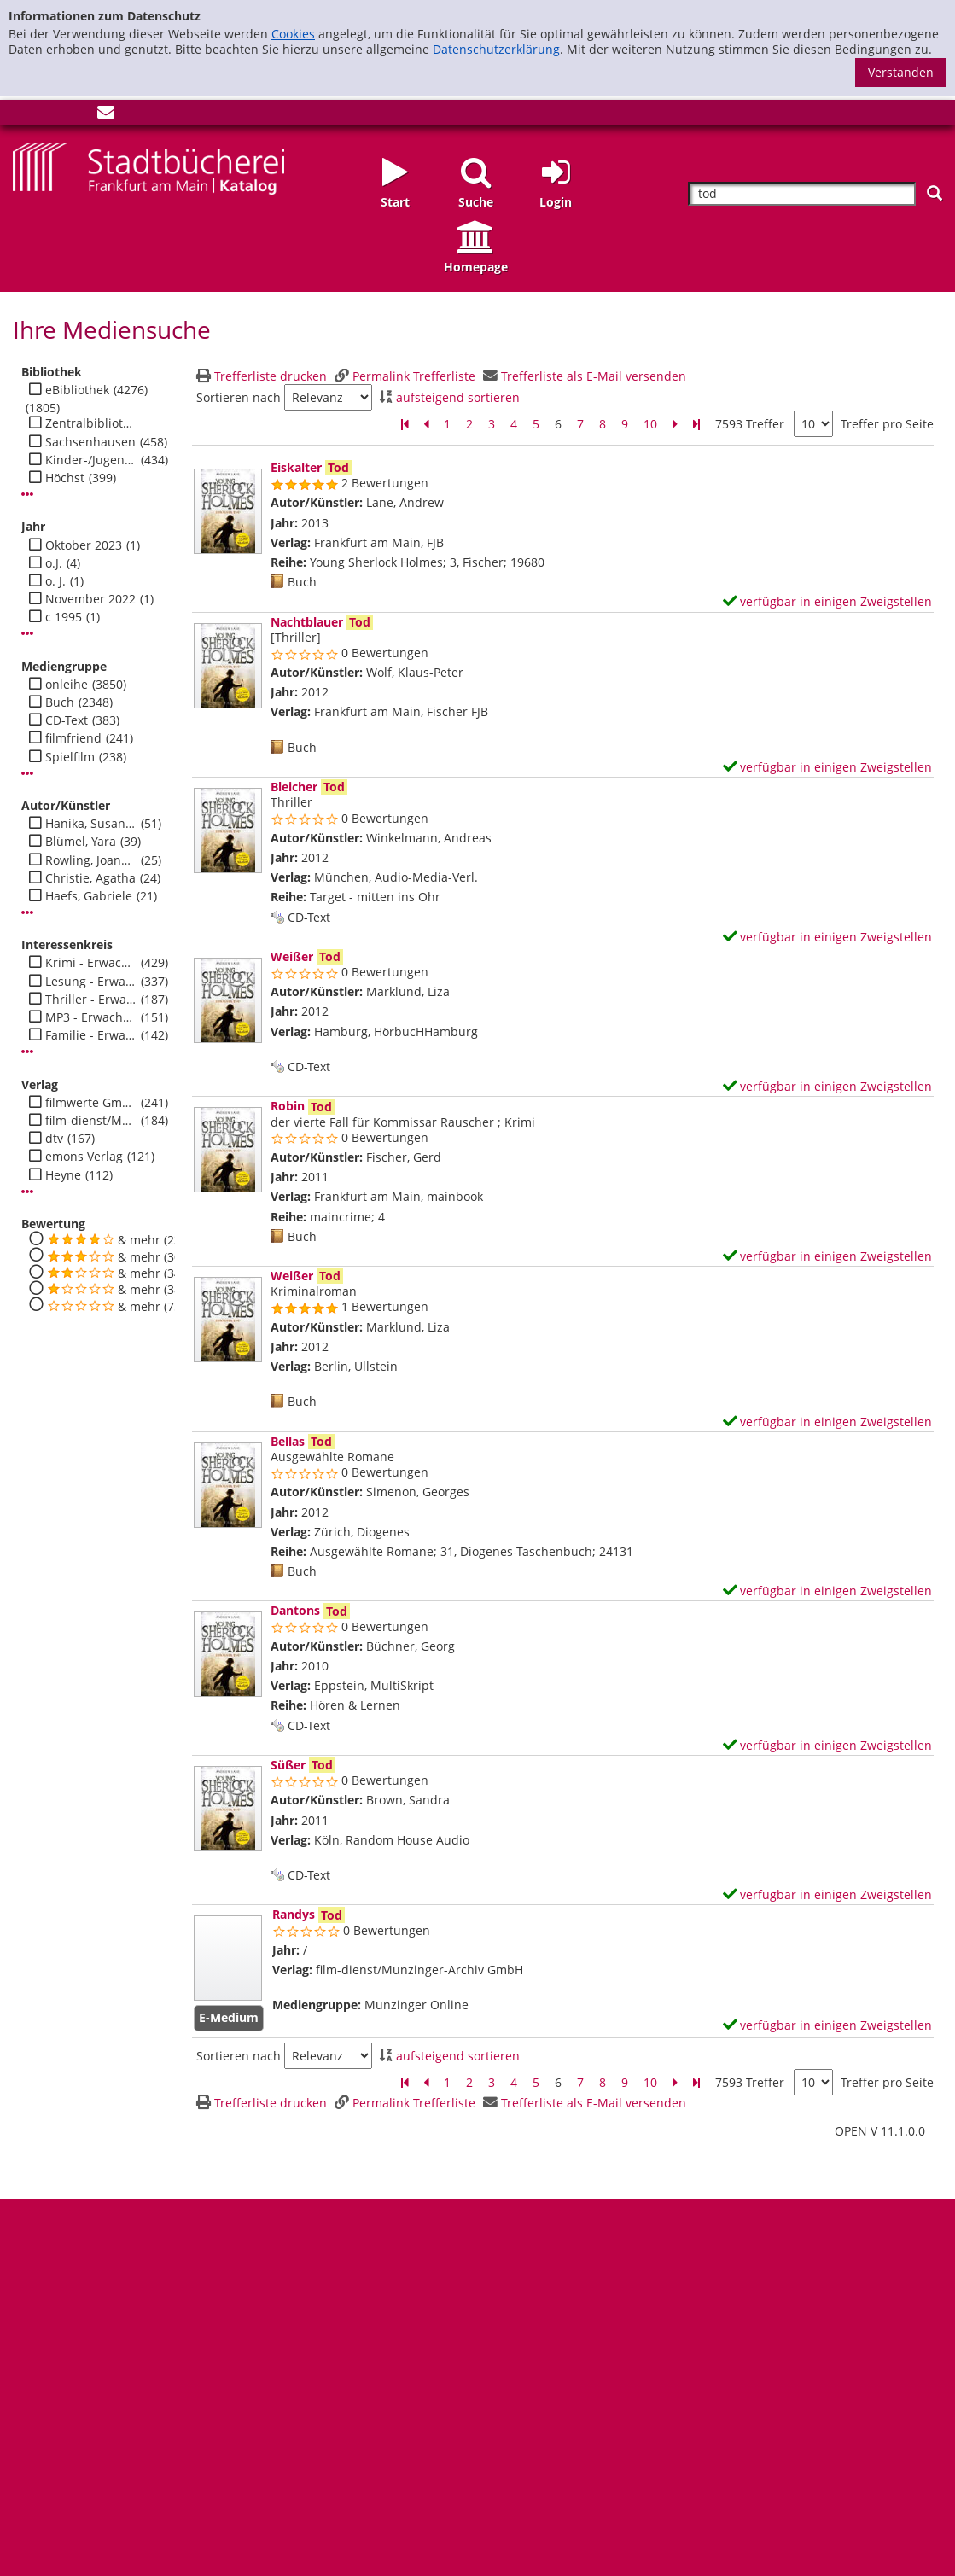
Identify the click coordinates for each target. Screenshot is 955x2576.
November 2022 (90, 599)
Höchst (64, 478)
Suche (475, 202)
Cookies (293, 34)
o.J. (53, 563)
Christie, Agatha (90, 878)
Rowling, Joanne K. (91, 860)
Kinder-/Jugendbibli (91, 460)
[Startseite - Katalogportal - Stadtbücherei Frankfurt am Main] (148, 167)
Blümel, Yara (80, 841)
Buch (59, 702)
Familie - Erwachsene (91, 1035)
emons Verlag (84, 1156)
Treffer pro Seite (887, 424)
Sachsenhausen (90, 442)
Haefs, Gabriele (88, 896)
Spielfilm (70, 757)
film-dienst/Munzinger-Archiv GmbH (91, 1120)
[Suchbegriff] (802, 194)
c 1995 (63, 617)
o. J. (55, 581)
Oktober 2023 (83, 545)
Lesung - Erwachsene (91, 981)
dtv (54, 1138)
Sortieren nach (238, 397)
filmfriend (73, 738)
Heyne (63, 1175)
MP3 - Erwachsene (91, 1017)
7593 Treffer (749, 424)
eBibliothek (77, 390)
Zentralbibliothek (91, 423)
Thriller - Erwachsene (91, 999)
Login (555, 202)
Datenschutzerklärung (496, 49)
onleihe (66, 684)
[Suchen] (934, 193)
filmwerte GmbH (91, 1102)
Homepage (476, 267)
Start (395, 202)
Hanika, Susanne (91, 823)
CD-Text (66, 720)
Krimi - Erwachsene (91, 962)
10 (650, 424)
